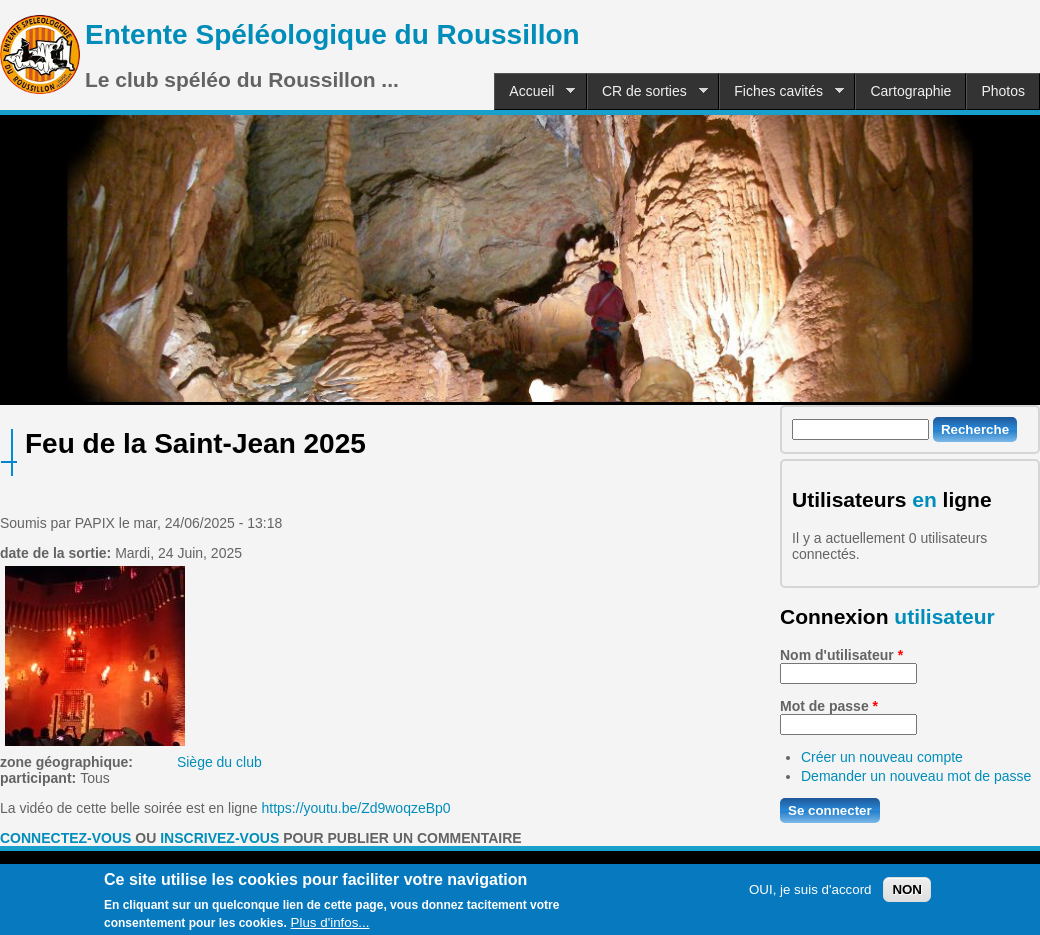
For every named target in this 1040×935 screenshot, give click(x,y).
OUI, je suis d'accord (810, 896)
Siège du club (219, 762)
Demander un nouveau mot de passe (916, 776)
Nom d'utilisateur (841, 655)
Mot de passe (829, 706)
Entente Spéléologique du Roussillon (332, 34)
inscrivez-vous (219, 838)
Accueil (534, 91)
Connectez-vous (65, 838)
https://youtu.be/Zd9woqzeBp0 (356, 808)
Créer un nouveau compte (882, 757)
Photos (1003, 91)
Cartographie (910, 91)
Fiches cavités (781, 91)
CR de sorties (647, 91)
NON (907, 896)
